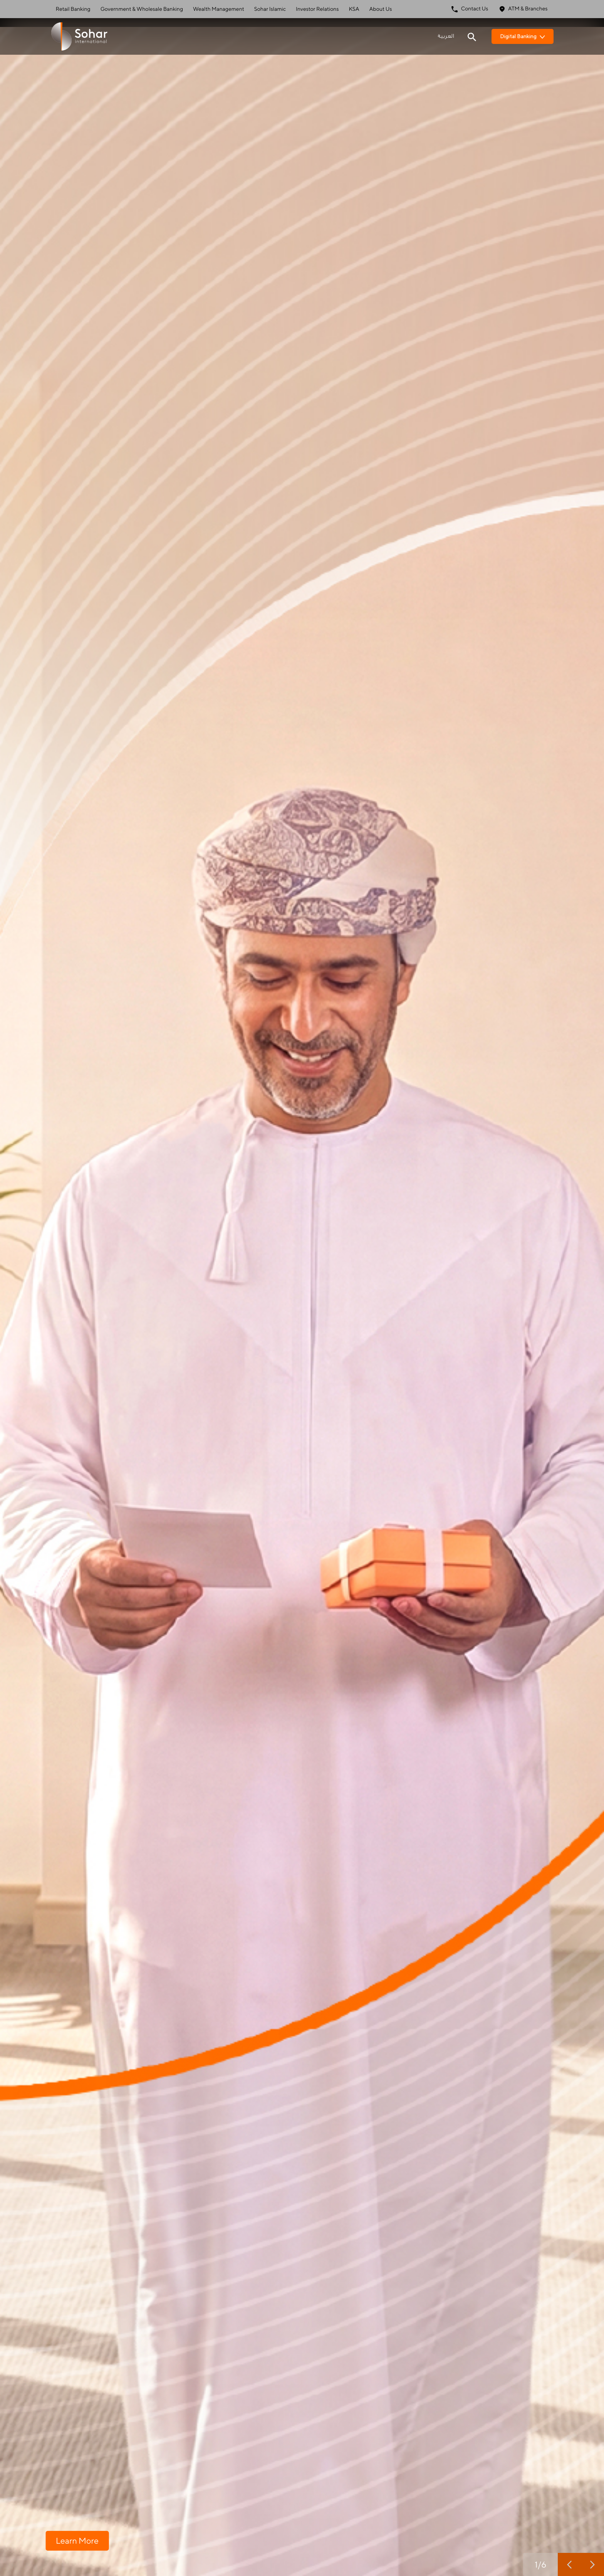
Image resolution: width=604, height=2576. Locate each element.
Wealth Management (218, 9)
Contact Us (469, 9)
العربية (446, 36)
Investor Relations (317, 9)
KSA (354, 9)
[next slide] (592, 2564)
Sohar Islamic (270, 9)
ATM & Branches (523, 9)
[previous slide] (569, 2564)
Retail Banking (73, 9)
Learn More (76, 2540)
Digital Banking (522, 36)
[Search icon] (472, 36)
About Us (380, 9)
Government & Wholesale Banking (142, 9)
